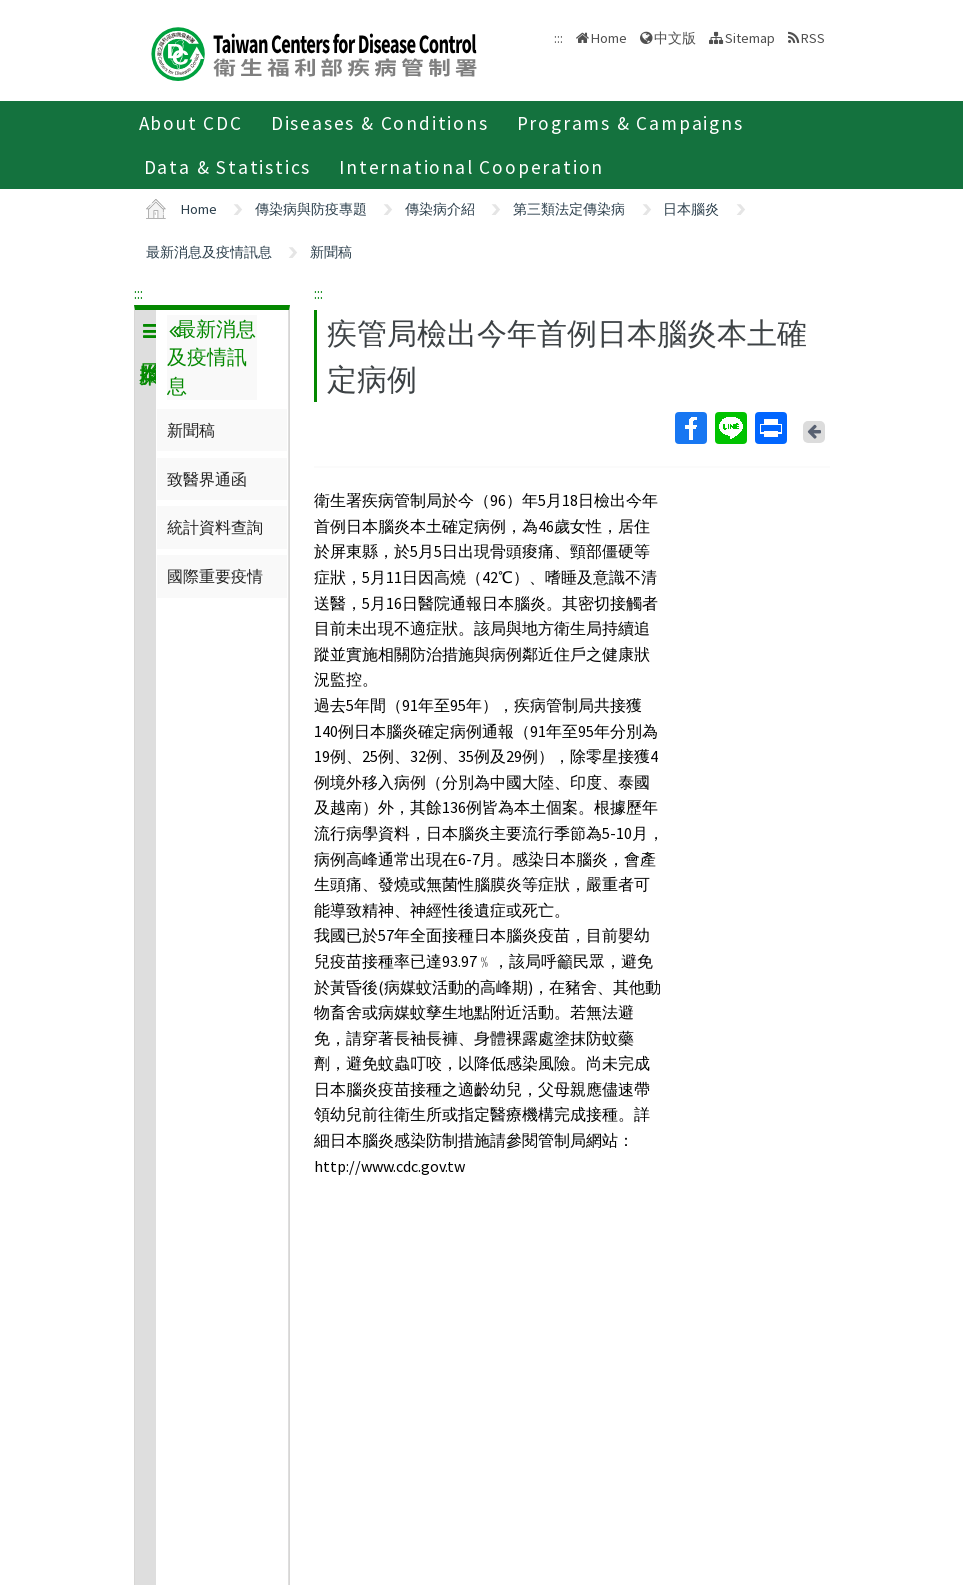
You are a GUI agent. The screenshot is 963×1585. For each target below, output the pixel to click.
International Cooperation (471, 167)
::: (138, 293)
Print (770, 428)
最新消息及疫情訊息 (209, 252)
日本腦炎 (691, 209)
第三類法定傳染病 (569, 209)
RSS (813, 38)
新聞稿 (331, 252)
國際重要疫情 (215, 576)
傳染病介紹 (440, 209)
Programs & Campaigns (630, 123)
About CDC (191, 123)
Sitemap (750, 38)
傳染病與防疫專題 (311, 209)
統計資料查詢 (215, 527)
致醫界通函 (207, 479)
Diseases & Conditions (380, 123)
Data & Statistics (228, 167)
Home (609, 38)
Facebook (690, 428)
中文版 (675, 38)
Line (730, 428)
